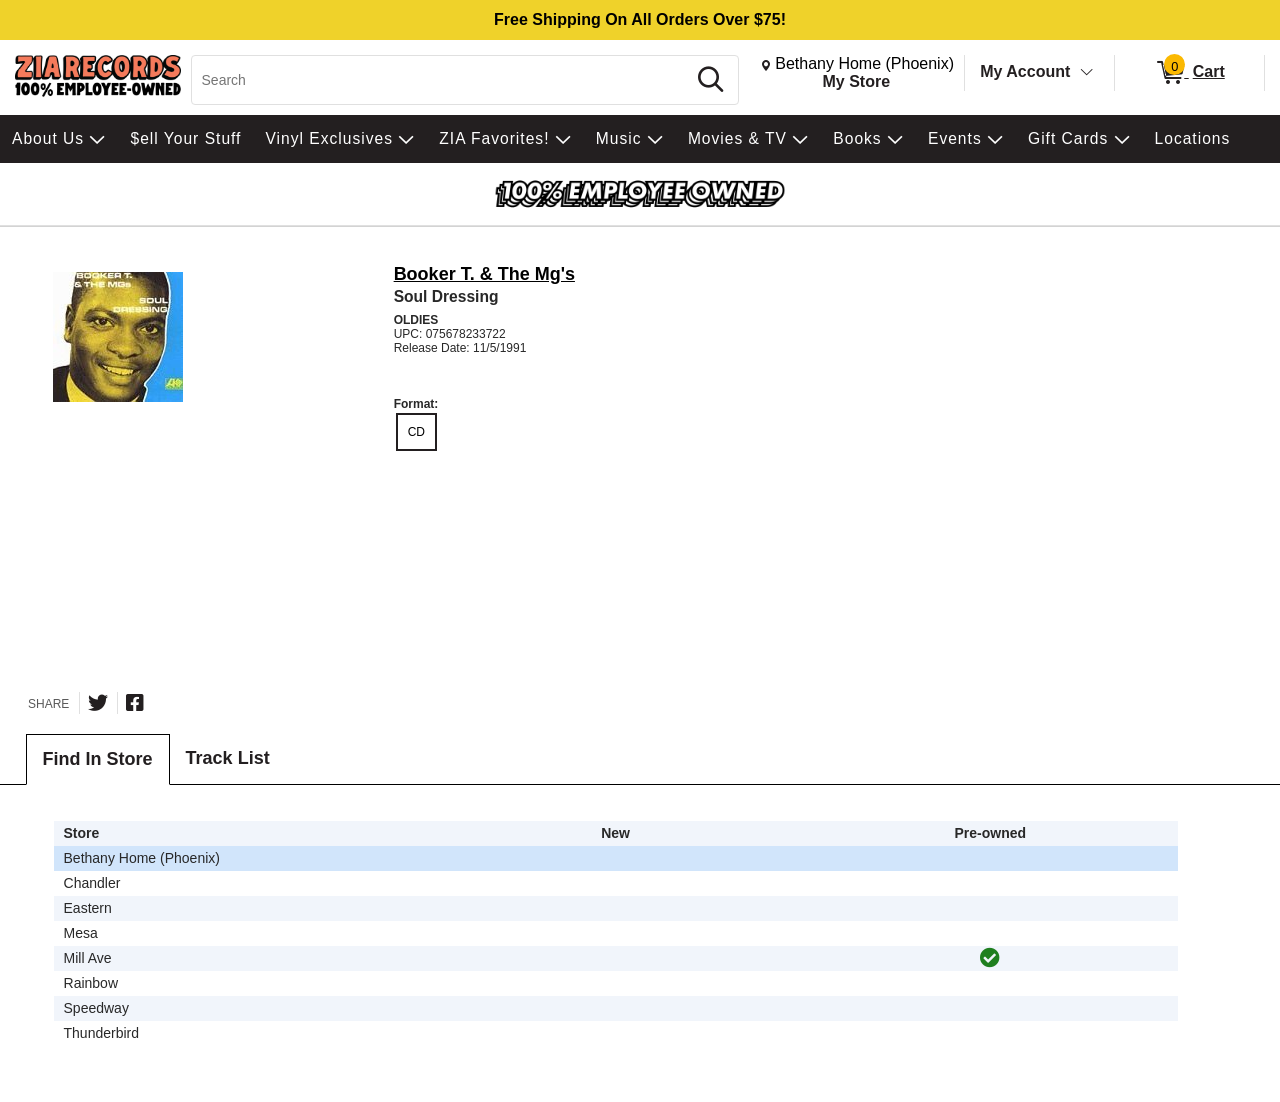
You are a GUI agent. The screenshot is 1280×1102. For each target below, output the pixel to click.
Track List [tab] (228, 758)
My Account (1025, 71)
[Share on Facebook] (135, 703)
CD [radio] (416, 432)
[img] (990, 958)
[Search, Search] (441, 80)
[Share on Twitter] (98, 703)
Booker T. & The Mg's (484, 274)
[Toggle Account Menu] (1087, 73)
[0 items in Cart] (1189, 73)
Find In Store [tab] (98, 759)
